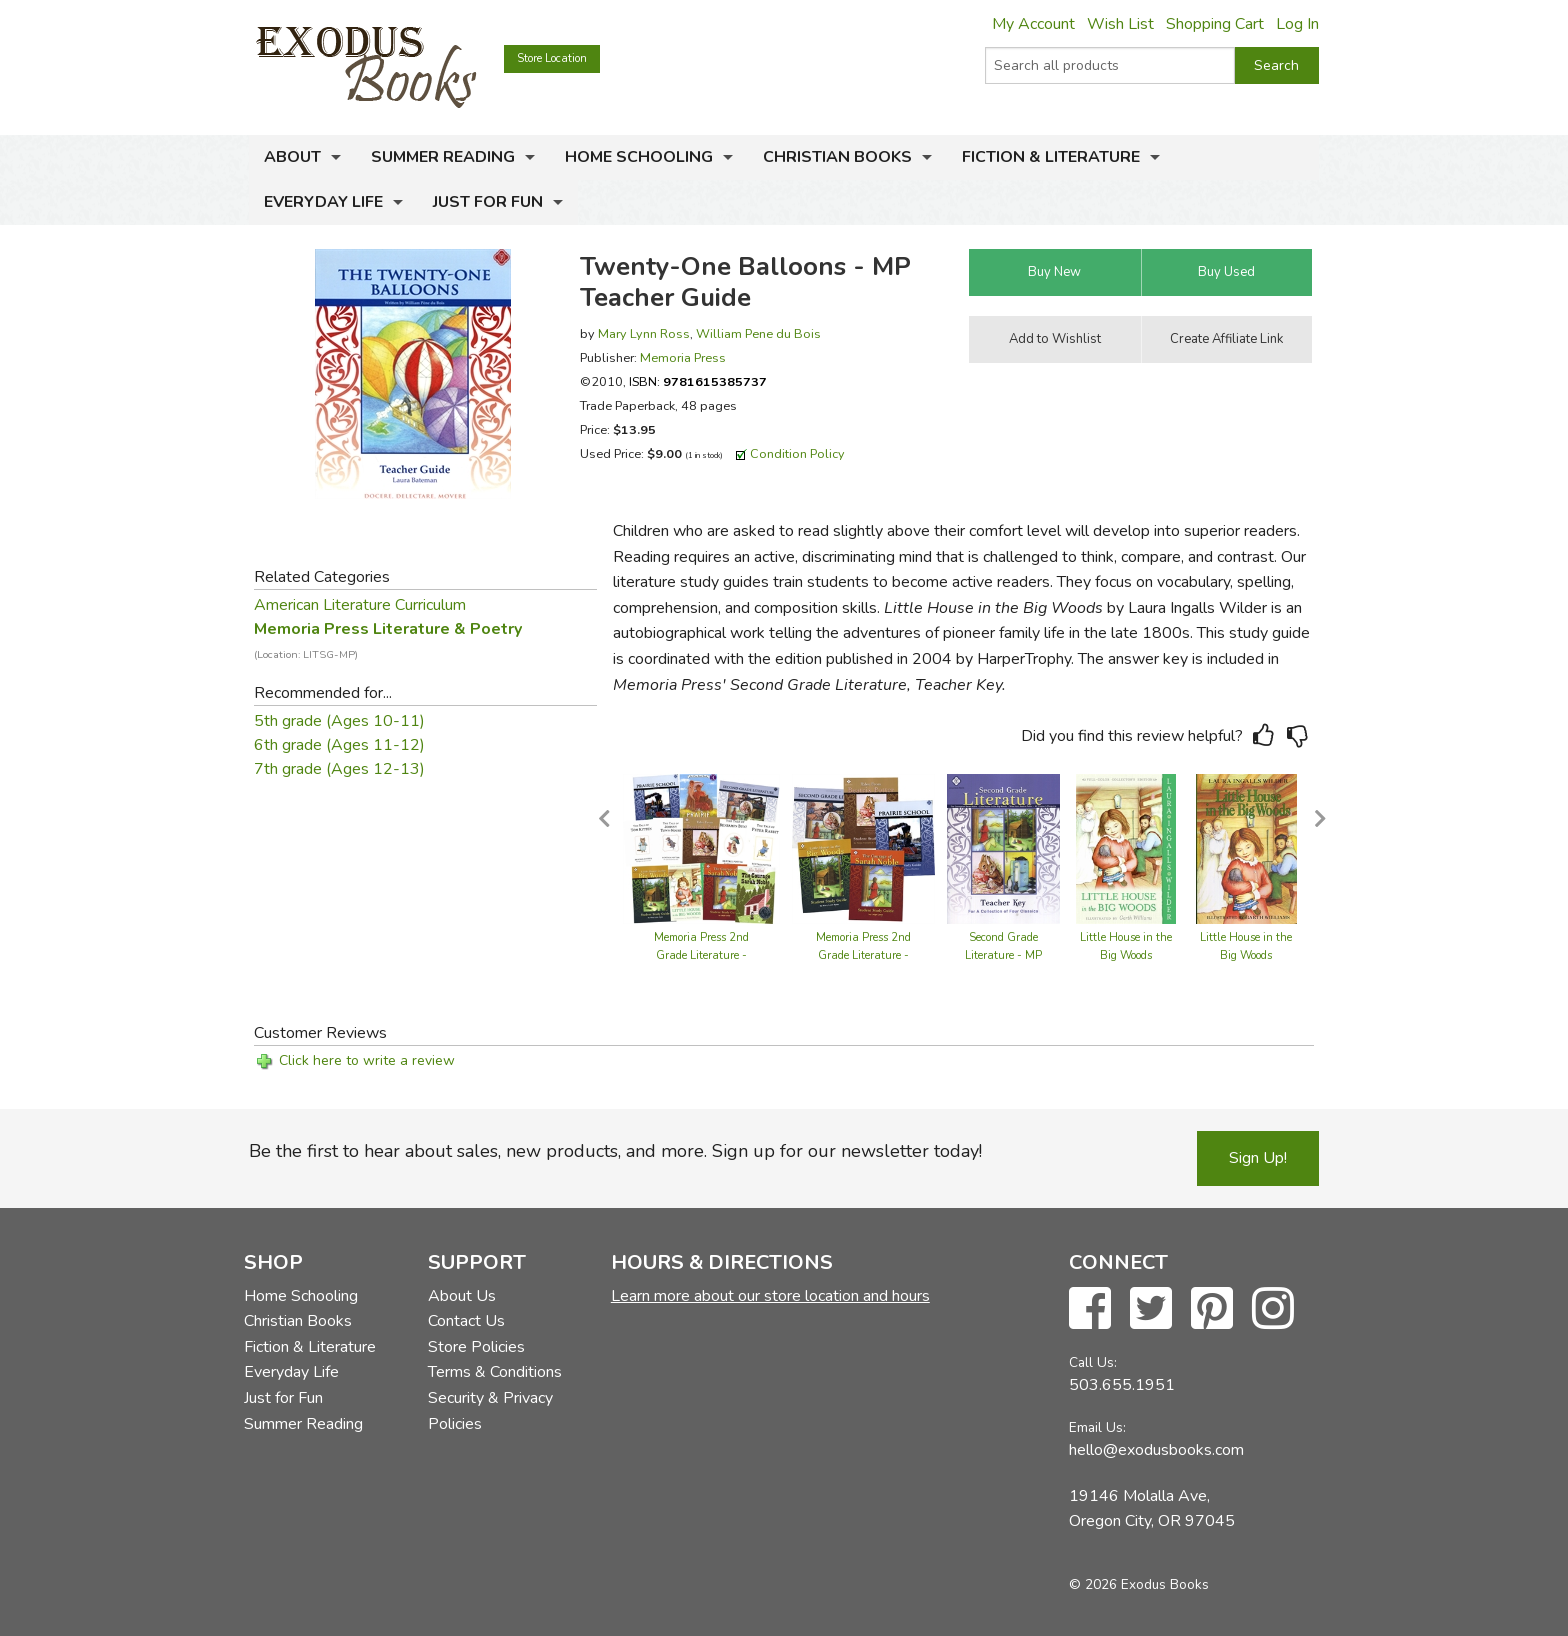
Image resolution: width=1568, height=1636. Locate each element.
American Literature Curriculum (360, 605)
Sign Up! (1258, 1158)
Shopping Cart (1215, 24)
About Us (462, 1296)
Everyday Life (323, 202)
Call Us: (1093, 1362)
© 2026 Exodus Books (1139, 1584)
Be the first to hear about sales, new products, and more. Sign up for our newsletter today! (615, 1151)
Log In (1297, 24)
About (292, 157)
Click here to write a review (367, 1060)
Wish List (1120, 24)
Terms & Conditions (495, 1372)
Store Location (552, 58)
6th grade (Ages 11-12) (339, 745)
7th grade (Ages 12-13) (339, 769)
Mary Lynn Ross (644, 333)
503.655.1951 (1122, 1385)
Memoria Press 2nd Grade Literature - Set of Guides (863, 955)
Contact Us (466, 1321)
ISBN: (698, 381)
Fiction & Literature (1051, 157)
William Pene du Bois (758, 333)
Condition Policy (797, 453)
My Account (1033, 24)
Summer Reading (443, 157)
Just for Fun (488, 202)
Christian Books (837, 157)
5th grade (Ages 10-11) (339, 721)
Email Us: (1097, 1427)
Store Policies (476, 1347)
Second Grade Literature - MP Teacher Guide (1003, 955)
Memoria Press (683, 357)
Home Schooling (639, 157)
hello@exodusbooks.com (1156, 1450)
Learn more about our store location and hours (770, 1296)
